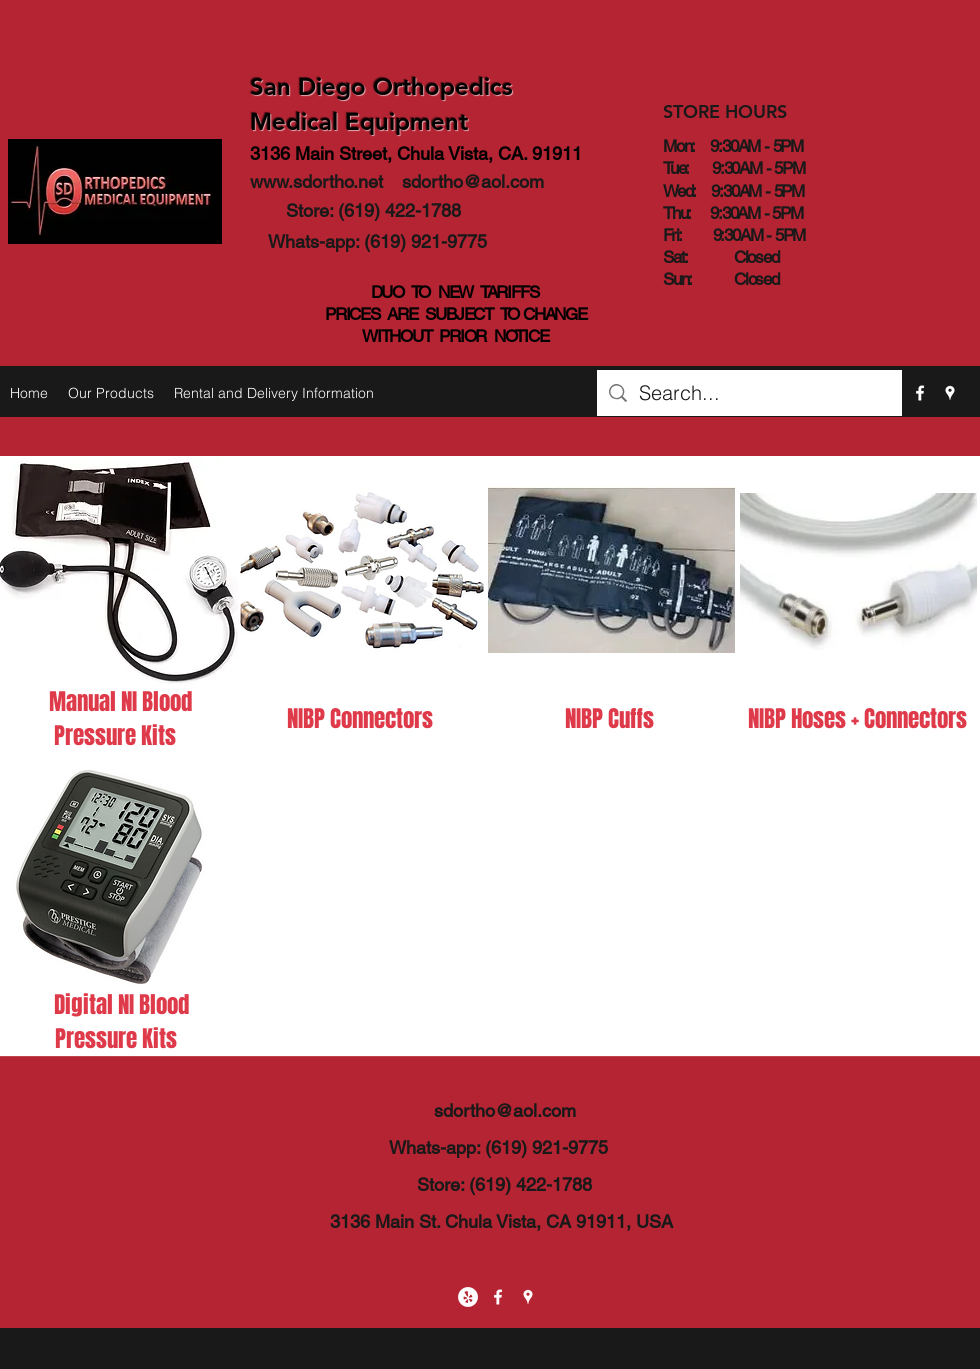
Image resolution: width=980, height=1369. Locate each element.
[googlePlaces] (950, 393)
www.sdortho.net (316, 181)
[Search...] (749, 393)
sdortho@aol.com (473, 181)
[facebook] (920, 393)
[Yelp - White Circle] (468, 1297)
